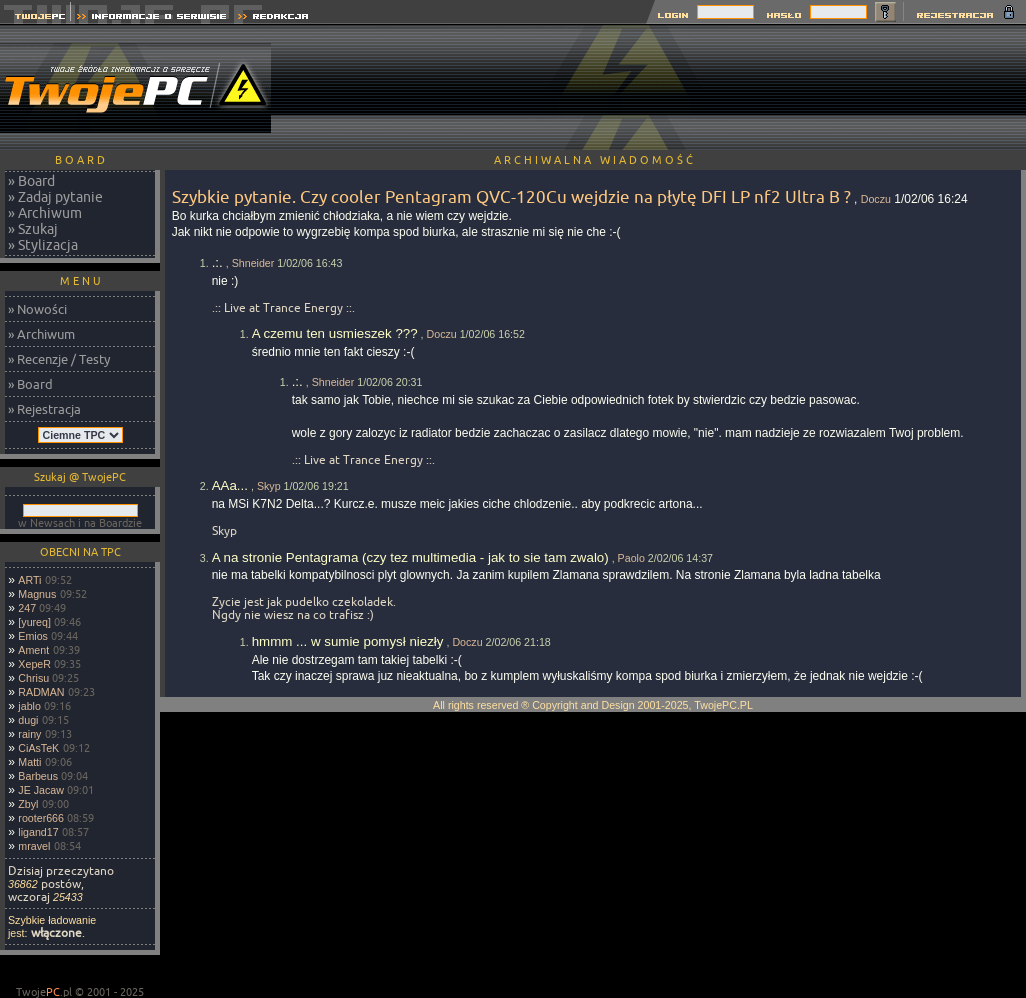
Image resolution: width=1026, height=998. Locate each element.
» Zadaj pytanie (55, 197)
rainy (29, 734)
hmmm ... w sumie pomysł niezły (348, 641)
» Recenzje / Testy (59, 359)
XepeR (34, 664)
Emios (33, 636)
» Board (31, 181)
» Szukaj (33, 229)
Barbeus (38, 776)
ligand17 (38, 832)
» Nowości (37, 309)
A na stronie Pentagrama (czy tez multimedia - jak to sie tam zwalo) (410, 557)
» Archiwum (45, 213)
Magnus (37, 594)
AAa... (230, 485)
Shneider (253, 263)
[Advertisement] (937, 87)
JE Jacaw (41, 790)
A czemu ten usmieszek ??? (335, 333)
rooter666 (41, 818)
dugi (28, 720)
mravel (34, 846)
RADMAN (41, 692)
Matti (29, 762)
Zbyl (28, 804)
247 (27, 608)
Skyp (269, 486)
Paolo (631, 558)
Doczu (876, 199)
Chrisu (33, 678)
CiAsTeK (38, 748)
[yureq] (34, 622)
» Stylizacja (43, 245)
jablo (29, 706)
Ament (33, 650)
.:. (217, 262)
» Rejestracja (44, 409)
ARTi (29, 580)
